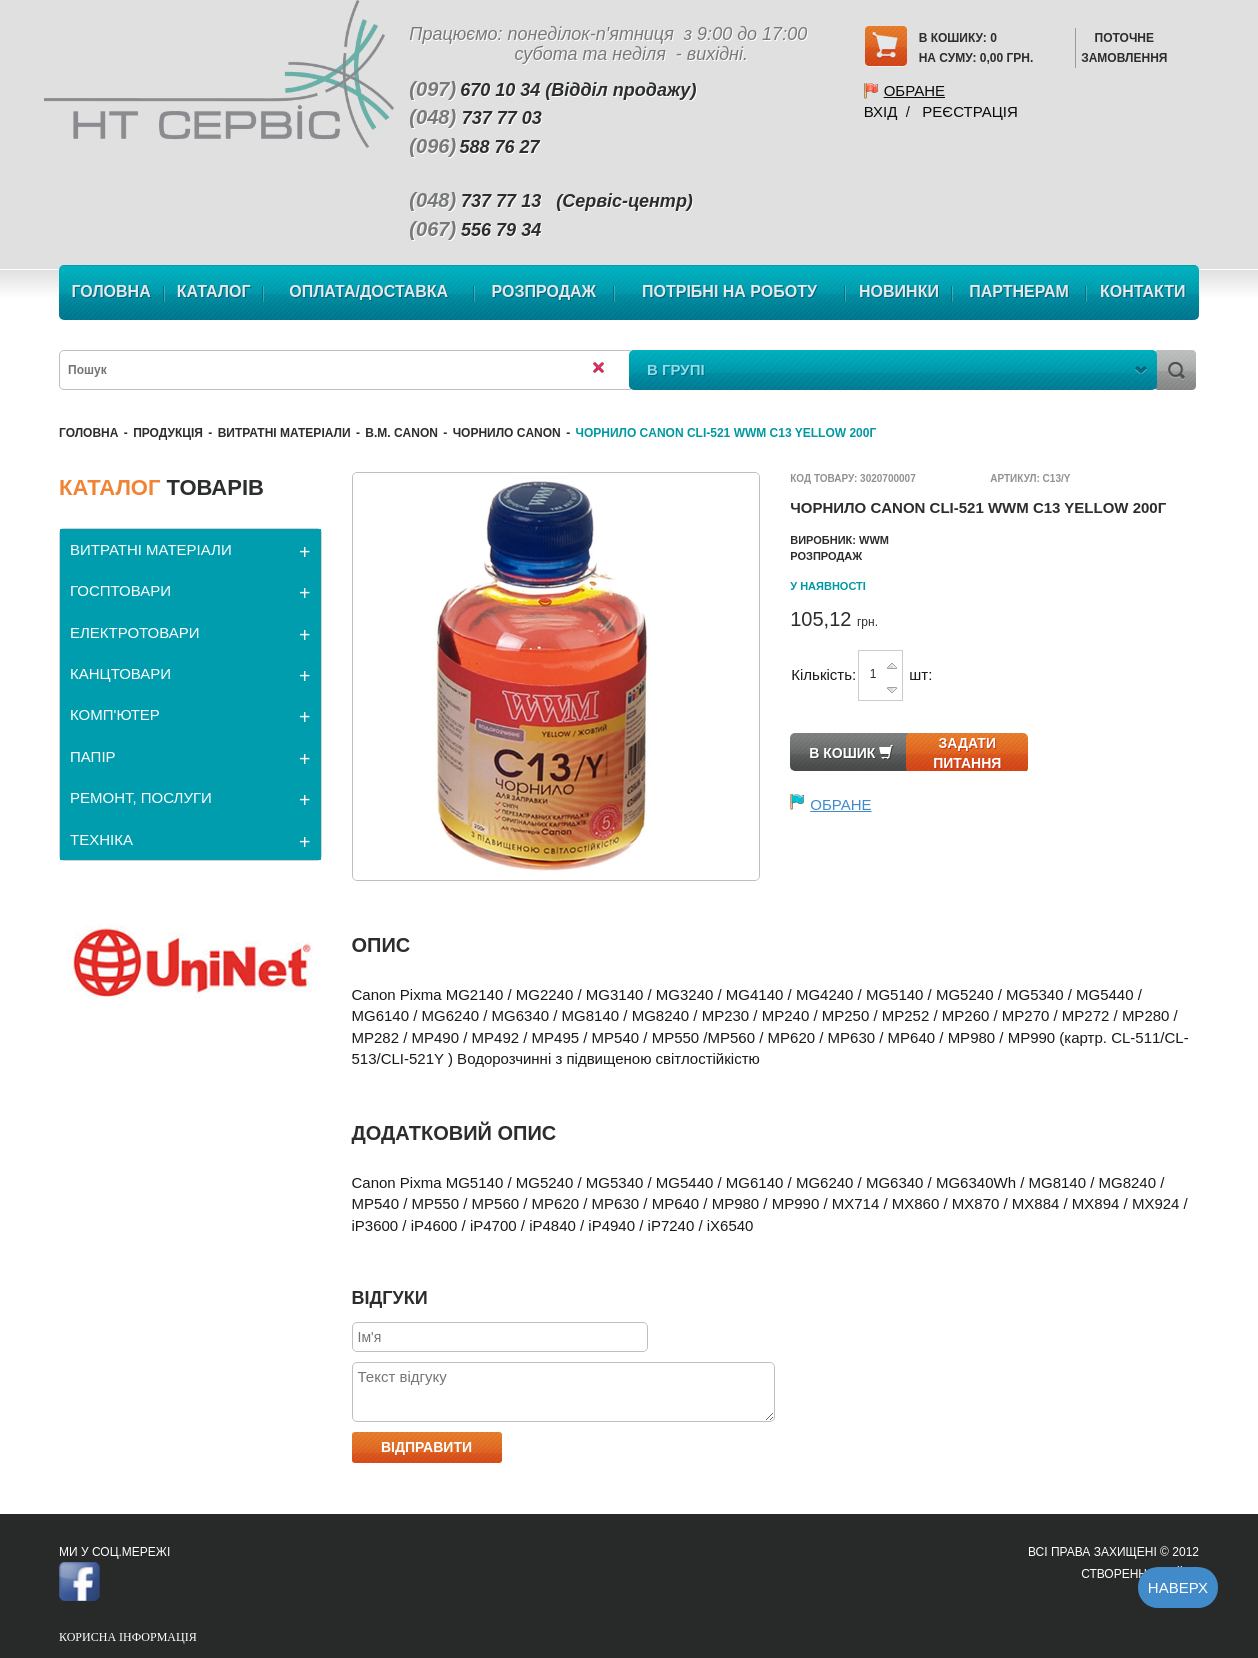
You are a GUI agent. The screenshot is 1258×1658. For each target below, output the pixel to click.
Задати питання (967, 753)
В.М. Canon (401, 433)
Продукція (168, 433)
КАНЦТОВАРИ (120, 673)
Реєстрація (969, 111)
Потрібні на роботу (729, 291)
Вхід (881, 111)
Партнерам (1019, 291)
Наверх (1178, 1587)
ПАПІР (93, 756)
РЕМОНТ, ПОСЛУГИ (141, 797)
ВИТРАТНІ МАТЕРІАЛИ (284, 433)
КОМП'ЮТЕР (115, 714)
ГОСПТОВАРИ (120, 590)
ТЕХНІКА (101, 839)
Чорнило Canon (507, 433)
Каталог (214, 291)
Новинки (899, 291)
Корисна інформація (128, 1637)
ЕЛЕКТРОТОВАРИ (135, 632)
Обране (914, 90)
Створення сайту (1140, 1574)
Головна (110, 291)
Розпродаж (544, 291)
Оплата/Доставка (368, 291)
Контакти (1143, 291)
